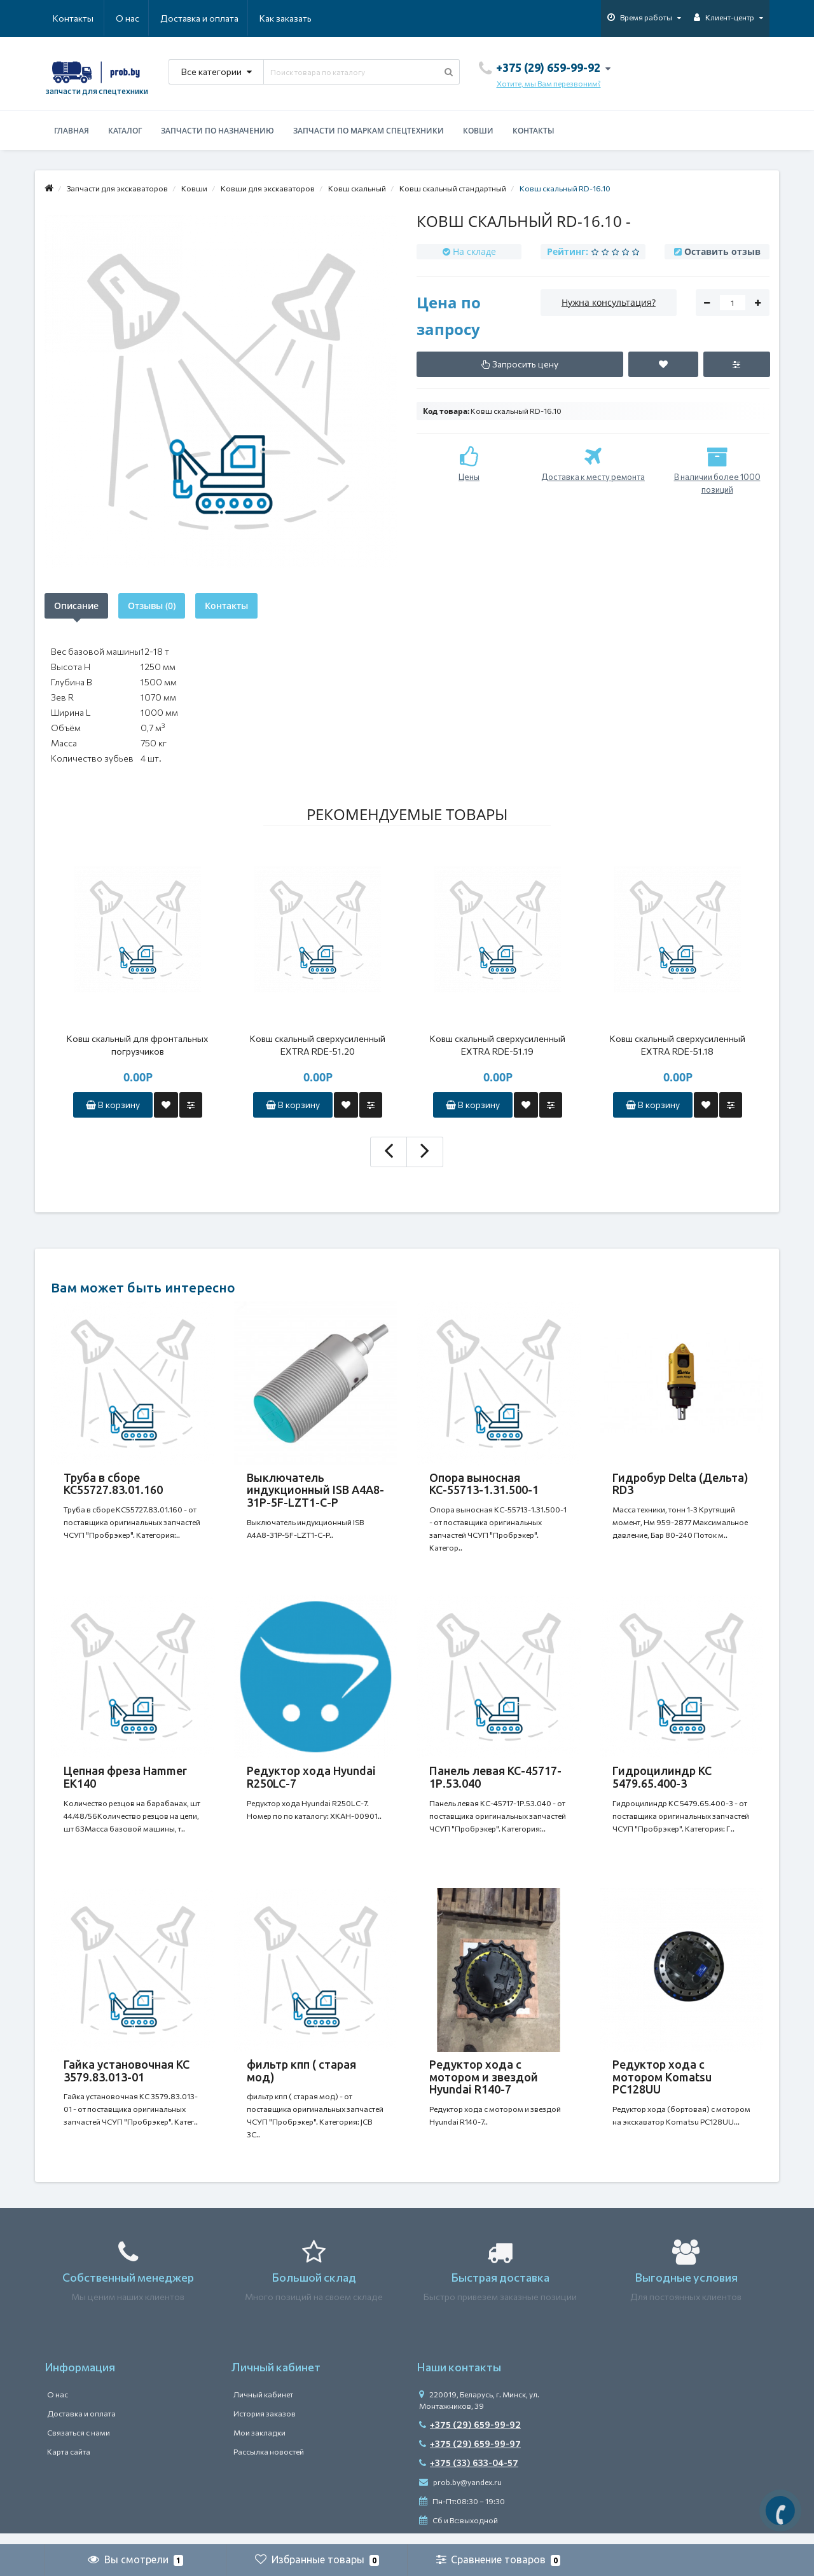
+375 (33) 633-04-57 (468, 2474)
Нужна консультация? (609, 302)
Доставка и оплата (138, 18)
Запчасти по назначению (217, 130)
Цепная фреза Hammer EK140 (125, 1780)
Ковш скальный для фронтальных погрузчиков (137, 1045)
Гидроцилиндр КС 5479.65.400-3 (662, 1780)
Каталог (125, 130)
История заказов (264, 2424)
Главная (71, 130)
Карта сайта (68, 2462)
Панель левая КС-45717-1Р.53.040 (495, 1780)
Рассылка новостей (268, 2462)
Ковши (478, 130)
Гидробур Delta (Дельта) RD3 (680, 1484)
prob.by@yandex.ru (460, 2493)
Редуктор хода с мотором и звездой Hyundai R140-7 (483, 2085)
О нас (64, 18)
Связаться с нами (78, 2443)
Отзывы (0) (152, 605)
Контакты (293, 18)
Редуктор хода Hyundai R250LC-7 (311, 1780)
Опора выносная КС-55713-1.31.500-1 (484, 1484)
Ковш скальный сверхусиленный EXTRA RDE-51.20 (317, 1045)
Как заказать (225, 18)
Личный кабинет (263, 2405)
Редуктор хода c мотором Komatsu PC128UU (662, 2085)
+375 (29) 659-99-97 (470, 2454)
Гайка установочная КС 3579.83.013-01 (127, 2078)
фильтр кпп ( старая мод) (301, 2078)
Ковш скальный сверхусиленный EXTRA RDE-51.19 (497, 1045)
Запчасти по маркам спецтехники (368, 130)
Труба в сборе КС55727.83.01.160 (113, 1484)
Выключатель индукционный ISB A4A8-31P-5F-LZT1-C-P (315, 1490)
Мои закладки (259, 2443)
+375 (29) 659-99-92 (470, 2435)
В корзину (113, 1104)
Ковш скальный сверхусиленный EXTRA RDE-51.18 (677, 1045)
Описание (76, 605)
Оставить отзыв (722, 251)
